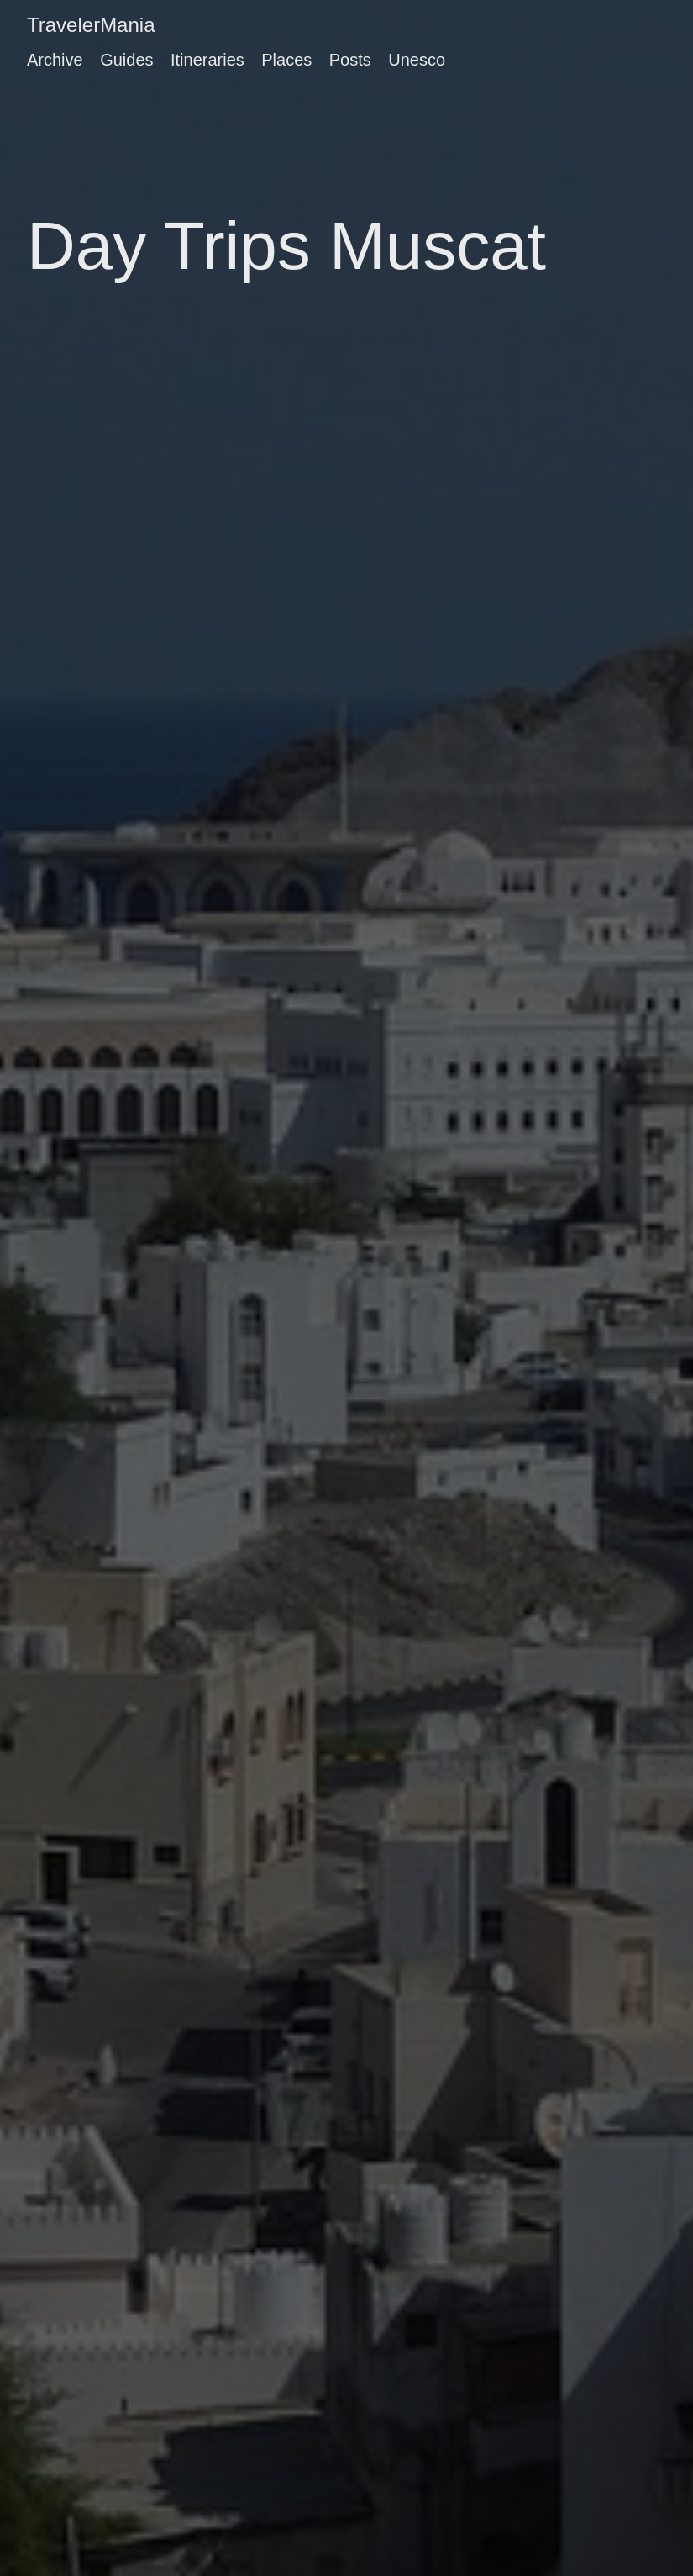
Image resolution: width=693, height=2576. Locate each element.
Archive (55, 59)
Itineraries (207, 59)
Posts (350, 59)
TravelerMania (91, 24)
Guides (126, 59)
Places (286, 59)
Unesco (416, 59)
